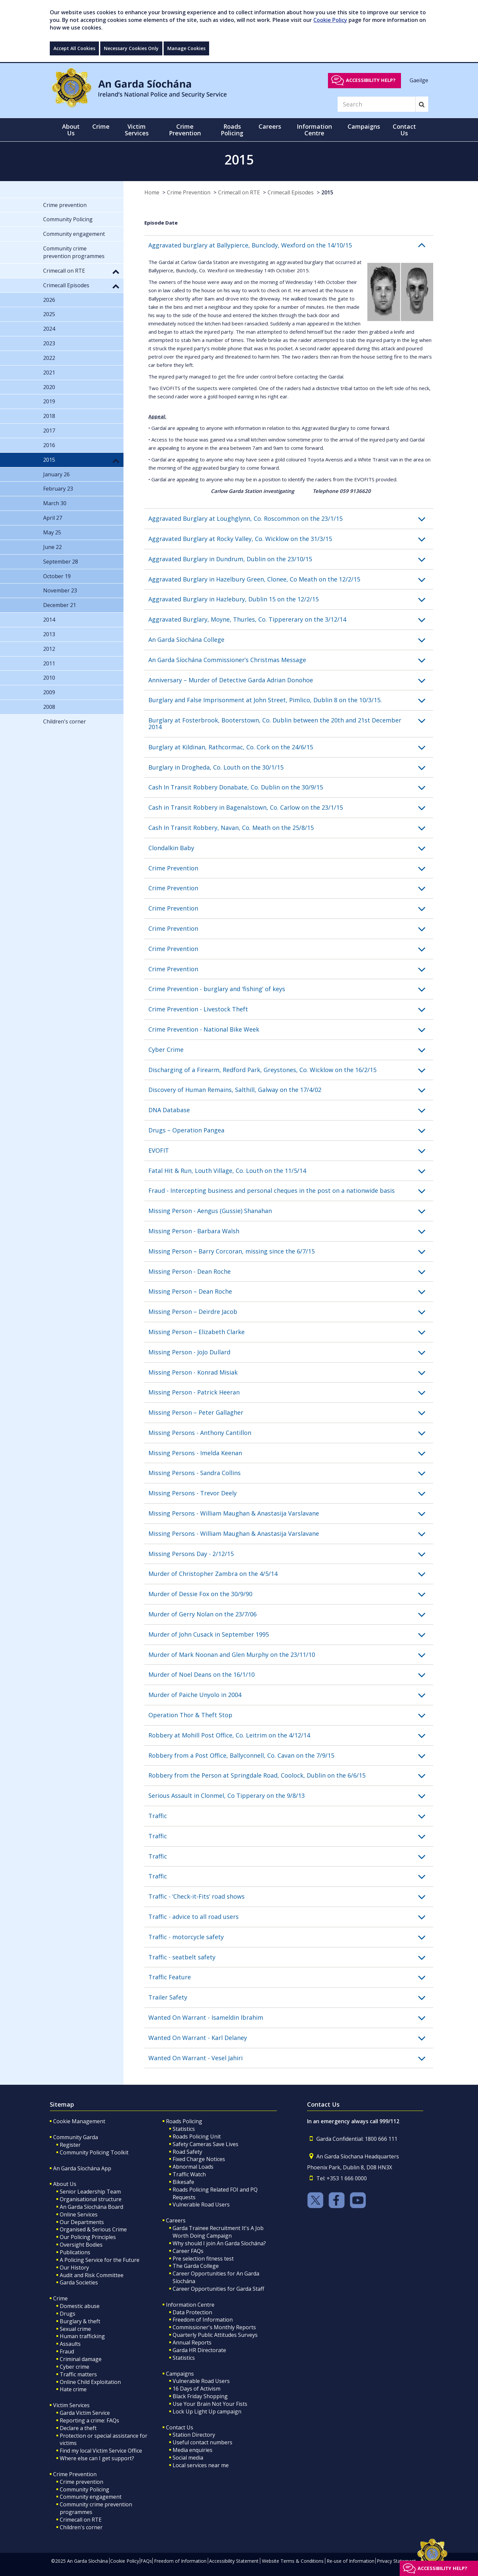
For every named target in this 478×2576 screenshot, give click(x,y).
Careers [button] (270, 126)
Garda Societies (79, 2282)
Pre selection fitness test (203, 2258)
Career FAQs (188, 2251)
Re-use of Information (350, 2561)
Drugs (67, 2313)
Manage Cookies (186, 48)
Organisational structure (90, 2199)
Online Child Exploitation (90, 2382)
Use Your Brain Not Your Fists (210, 2403)
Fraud (67, 2351)
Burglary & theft (80, 2321)
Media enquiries (192, 2450)
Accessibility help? (371, 80)
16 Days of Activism (196, 2388)
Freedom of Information (203, 2319)
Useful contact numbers (202, 2442)
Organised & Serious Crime (93, 2229)
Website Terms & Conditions (293, 2561)
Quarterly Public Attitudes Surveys (215, 2335)
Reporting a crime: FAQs (89, 2420)
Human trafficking (82, 2336)
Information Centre (190, 2304)
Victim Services (71, 2405)
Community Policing (84, 2489)
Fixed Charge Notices (199, 2159)
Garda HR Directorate (199, 2350)
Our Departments (82, 2222)
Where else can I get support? (97, 2458)
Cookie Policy (330, 20)
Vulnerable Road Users (201, 2204)
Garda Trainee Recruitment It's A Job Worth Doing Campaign (218, 2231)
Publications (75, 2252)
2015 (327, 192)
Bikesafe (183, 2182)
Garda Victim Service (85, 2412)
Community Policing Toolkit (94, 2152)
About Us (64, 2184)
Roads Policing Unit (197, 2136)
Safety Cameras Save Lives (205, 2144)
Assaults (70, 2343)
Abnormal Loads (193, 2166)
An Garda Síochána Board (91, 2206)
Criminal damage (81, 2359)
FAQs (146, 2561)
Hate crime (73, 2389)
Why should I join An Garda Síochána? (219, 2243)
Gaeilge (419, 80)
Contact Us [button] (404, 129)
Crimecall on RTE (239, 192)
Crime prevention (81, 2481)
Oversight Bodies (81, 2244)
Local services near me (201, 2465)
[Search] (376, 104)
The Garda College (196, 2266)
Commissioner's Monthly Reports (214, 2327)
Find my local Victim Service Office (101, 2450)
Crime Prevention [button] (185, 129)
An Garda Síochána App (82, 2168)
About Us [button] (71, 129)
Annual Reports (192, 2342)
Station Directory (194, 2434)
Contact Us (179, 2427)
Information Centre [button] (314, 129)
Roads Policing (184, 2121)
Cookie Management (79, 2121)
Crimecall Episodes (291, 192)
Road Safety (187, 2151)
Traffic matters (78, 2374)
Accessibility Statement (234, 2561)
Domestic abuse (80, 2306)
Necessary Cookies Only (131, 48)
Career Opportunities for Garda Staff (218, 2288)
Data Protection (192, 2312)
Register (70, 2144)
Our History (74, 2267)
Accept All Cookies (74, 48)
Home (151, 192)
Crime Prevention (188, 192)
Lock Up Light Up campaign (207, 2411)
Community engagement (90, 2496)
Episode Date (161, 222)
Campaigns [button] (364, 126)
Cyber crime (74, 2366)
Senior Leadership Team (90, 2191)
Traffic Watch (189, 2174)
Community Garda (75, 2137)
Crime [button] (101, 126)
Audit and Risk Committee (91, 2275)
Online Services (79, 2214)
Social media (188, 2457)
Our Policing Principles (88, 2237)
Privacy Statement (396, 2561)
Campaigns (180, 2373)
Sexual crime (75, 2329)
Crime (60, 2298)
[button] (290, 245)
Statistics (184, 2129)
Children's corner (81, 2527)
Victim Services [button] (137, 129)
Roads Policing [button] (232, 129)
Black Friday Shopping (200, 2396)
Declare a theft (78, 2428)
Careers (176, 2220)
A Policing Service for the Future (99, 2260)
